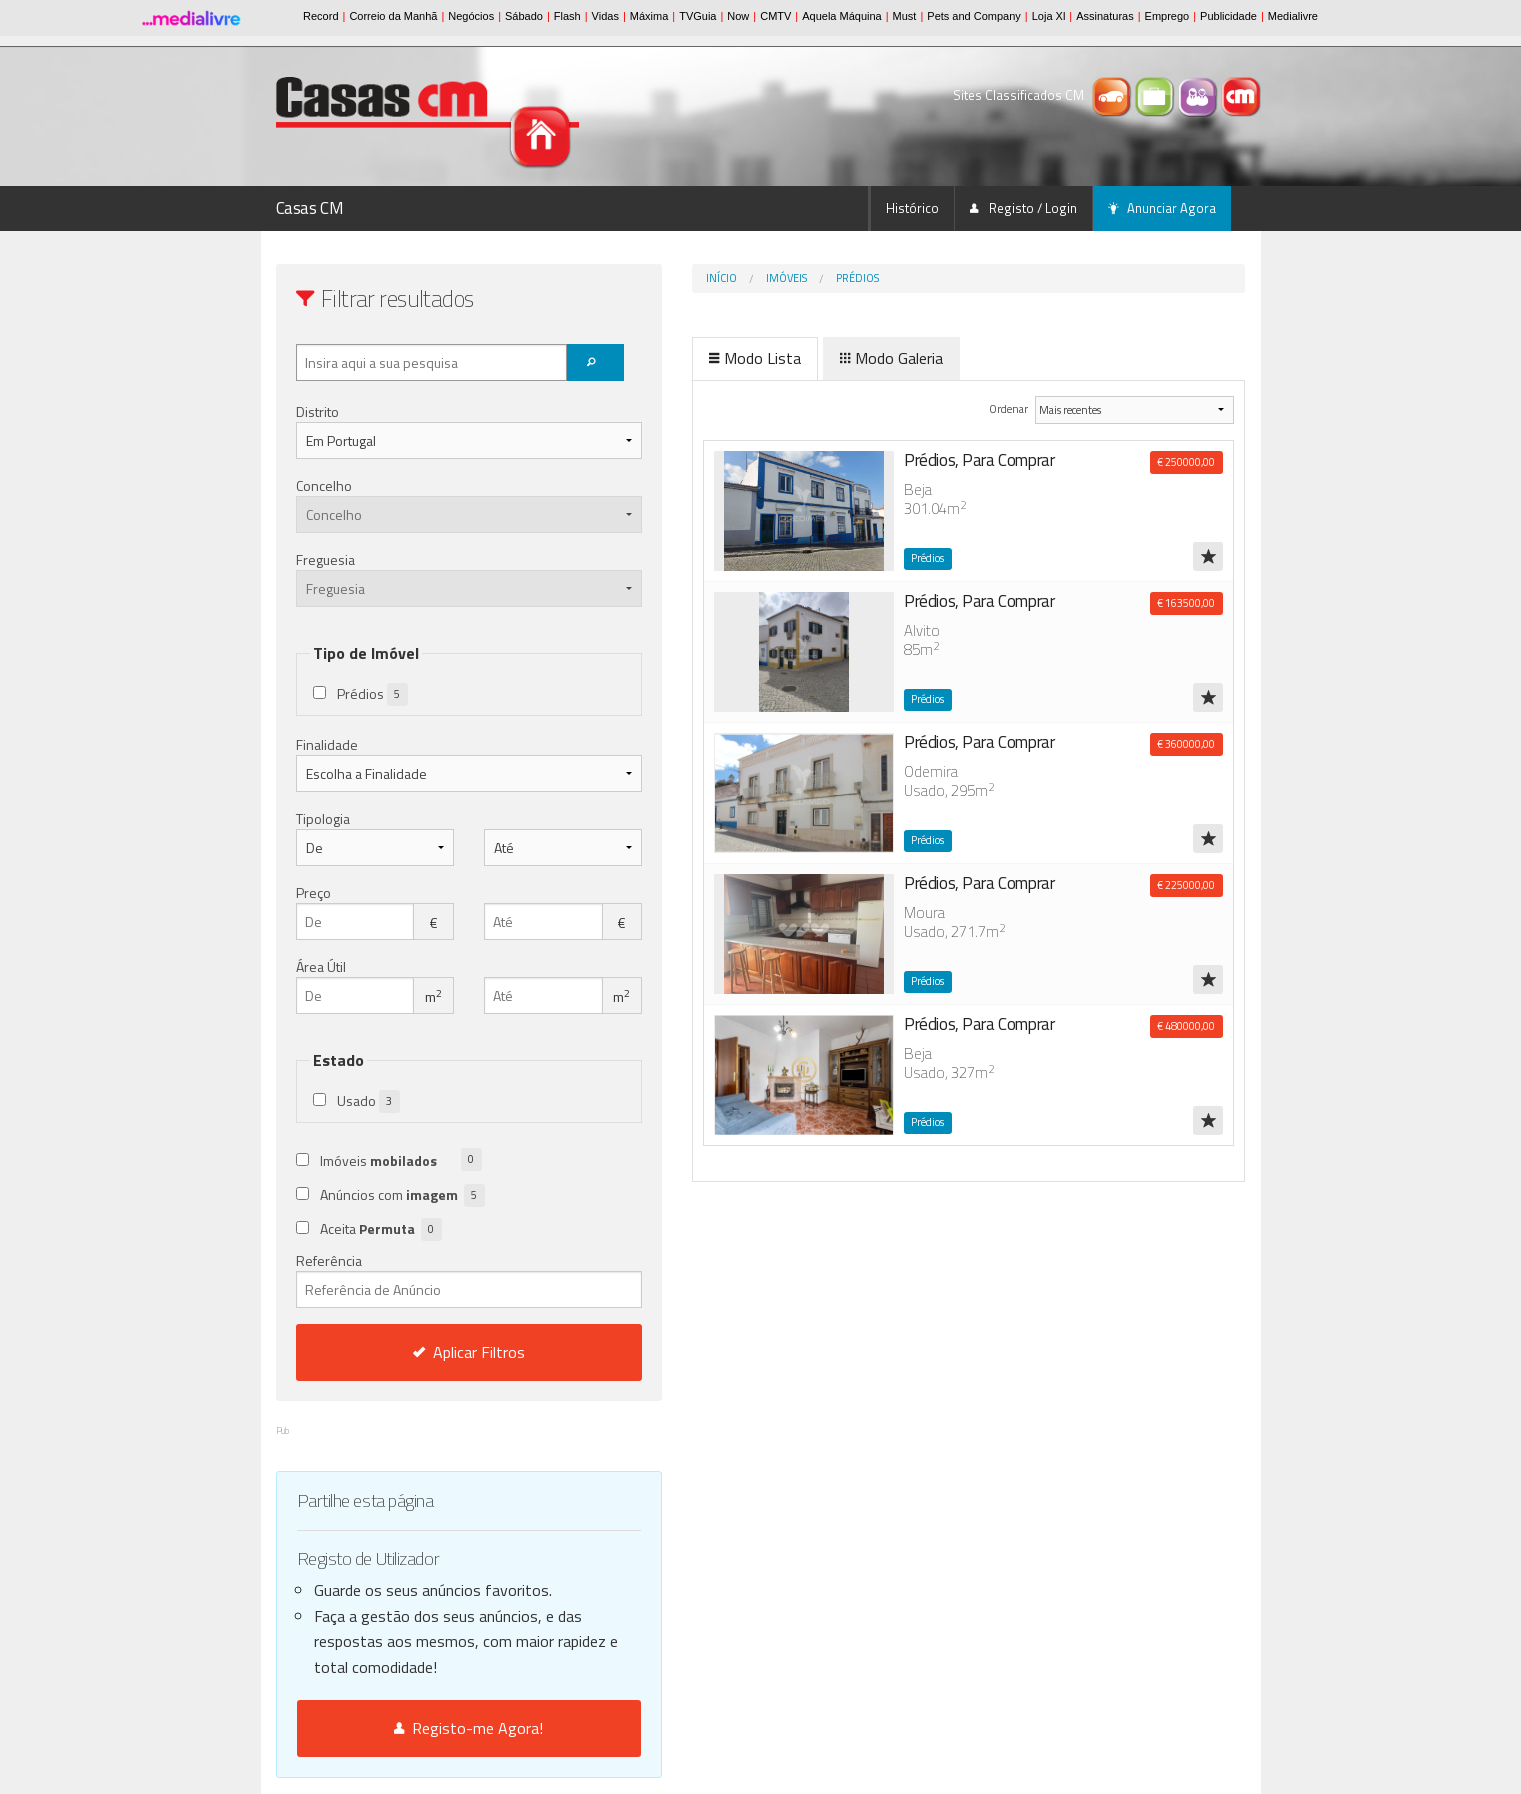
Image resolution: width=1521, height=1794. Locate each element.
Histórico (912, 208)
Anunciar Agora (1162, 208)
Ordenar (977, 408)
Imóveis (703, 278)
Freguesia (325, 559)
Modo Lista (672, 358)
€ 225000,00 (1186, 885)
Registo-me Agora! (427, 1728)
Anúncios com (402, 1195)
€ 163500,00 (1186, 603)
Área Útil (321, 966)
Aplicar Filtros (427, 1352)
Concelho (324, 485)
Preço (313, 892)
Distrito (317, 411)
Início (638, 278)
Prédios (774, 278)
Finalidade (327, 744)
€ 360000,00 (1186, 744)
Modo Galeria (808, 358)
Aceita (381, 1229)
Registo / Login (1023, 208)
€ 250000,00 (1186, 462)
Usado (368, 1101)
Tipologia (323, 818)
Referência (427, 1279)
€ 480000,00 (1186, 1026)
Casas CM (310, 208)
